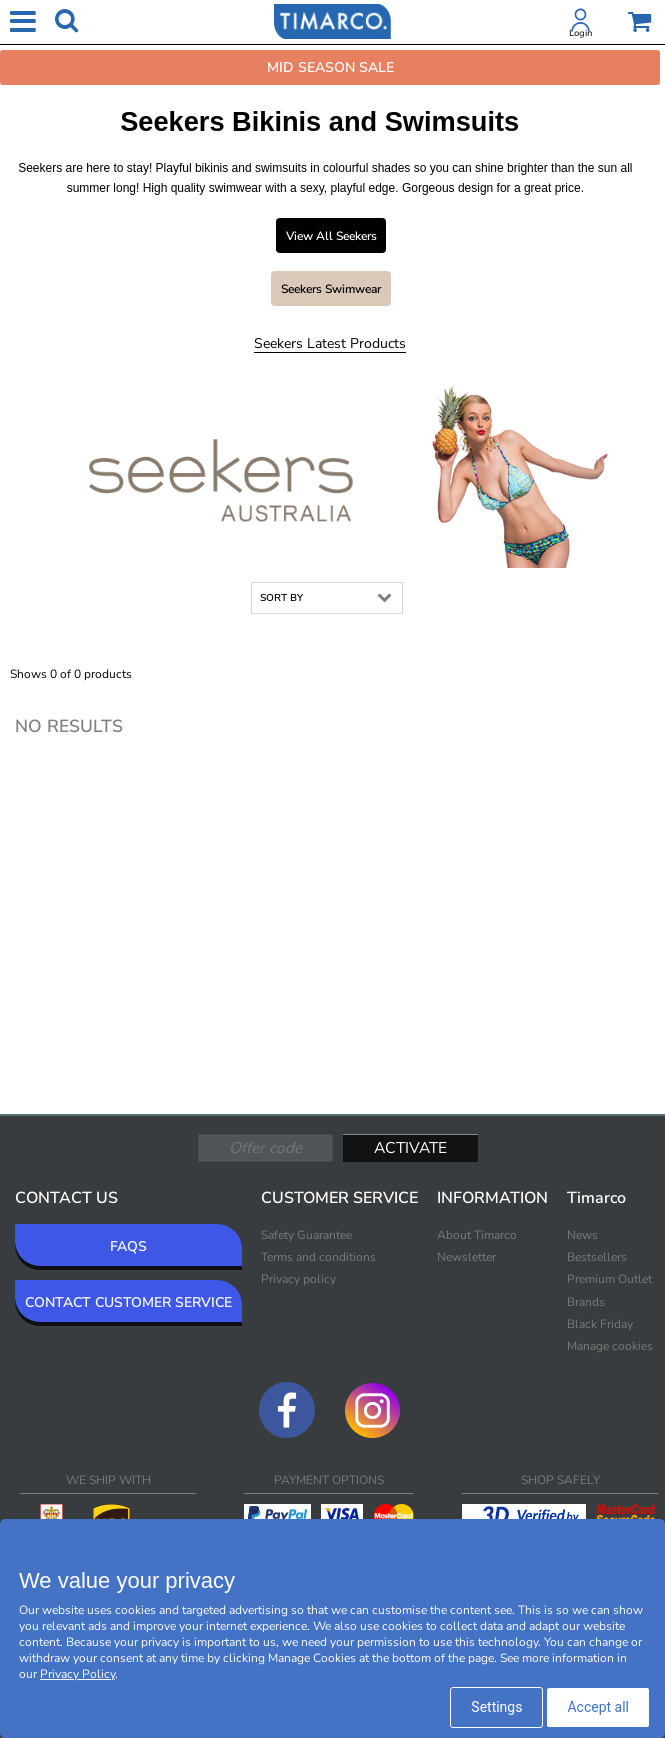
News (582, 1235)
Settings (496, 1707)
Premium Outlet (609, 1279)
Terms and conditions (318, 1257)
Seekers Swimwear (331, 289)
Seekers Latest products (330, 343)
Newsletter (466, 1257)
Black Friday (600, 1324)
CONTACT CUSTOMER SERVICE (128, 1302)
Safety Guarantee (306, 1235)
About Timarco (477, 1235)
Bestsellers (597, 1257)
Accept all (598, 1707)
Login (580, 33)
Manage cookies (610, 1346)
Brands (586, 1302)
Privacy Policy (77, 1674)
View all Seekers (331, 236)
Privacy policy (298, 1279)
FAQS (128, 1246)
